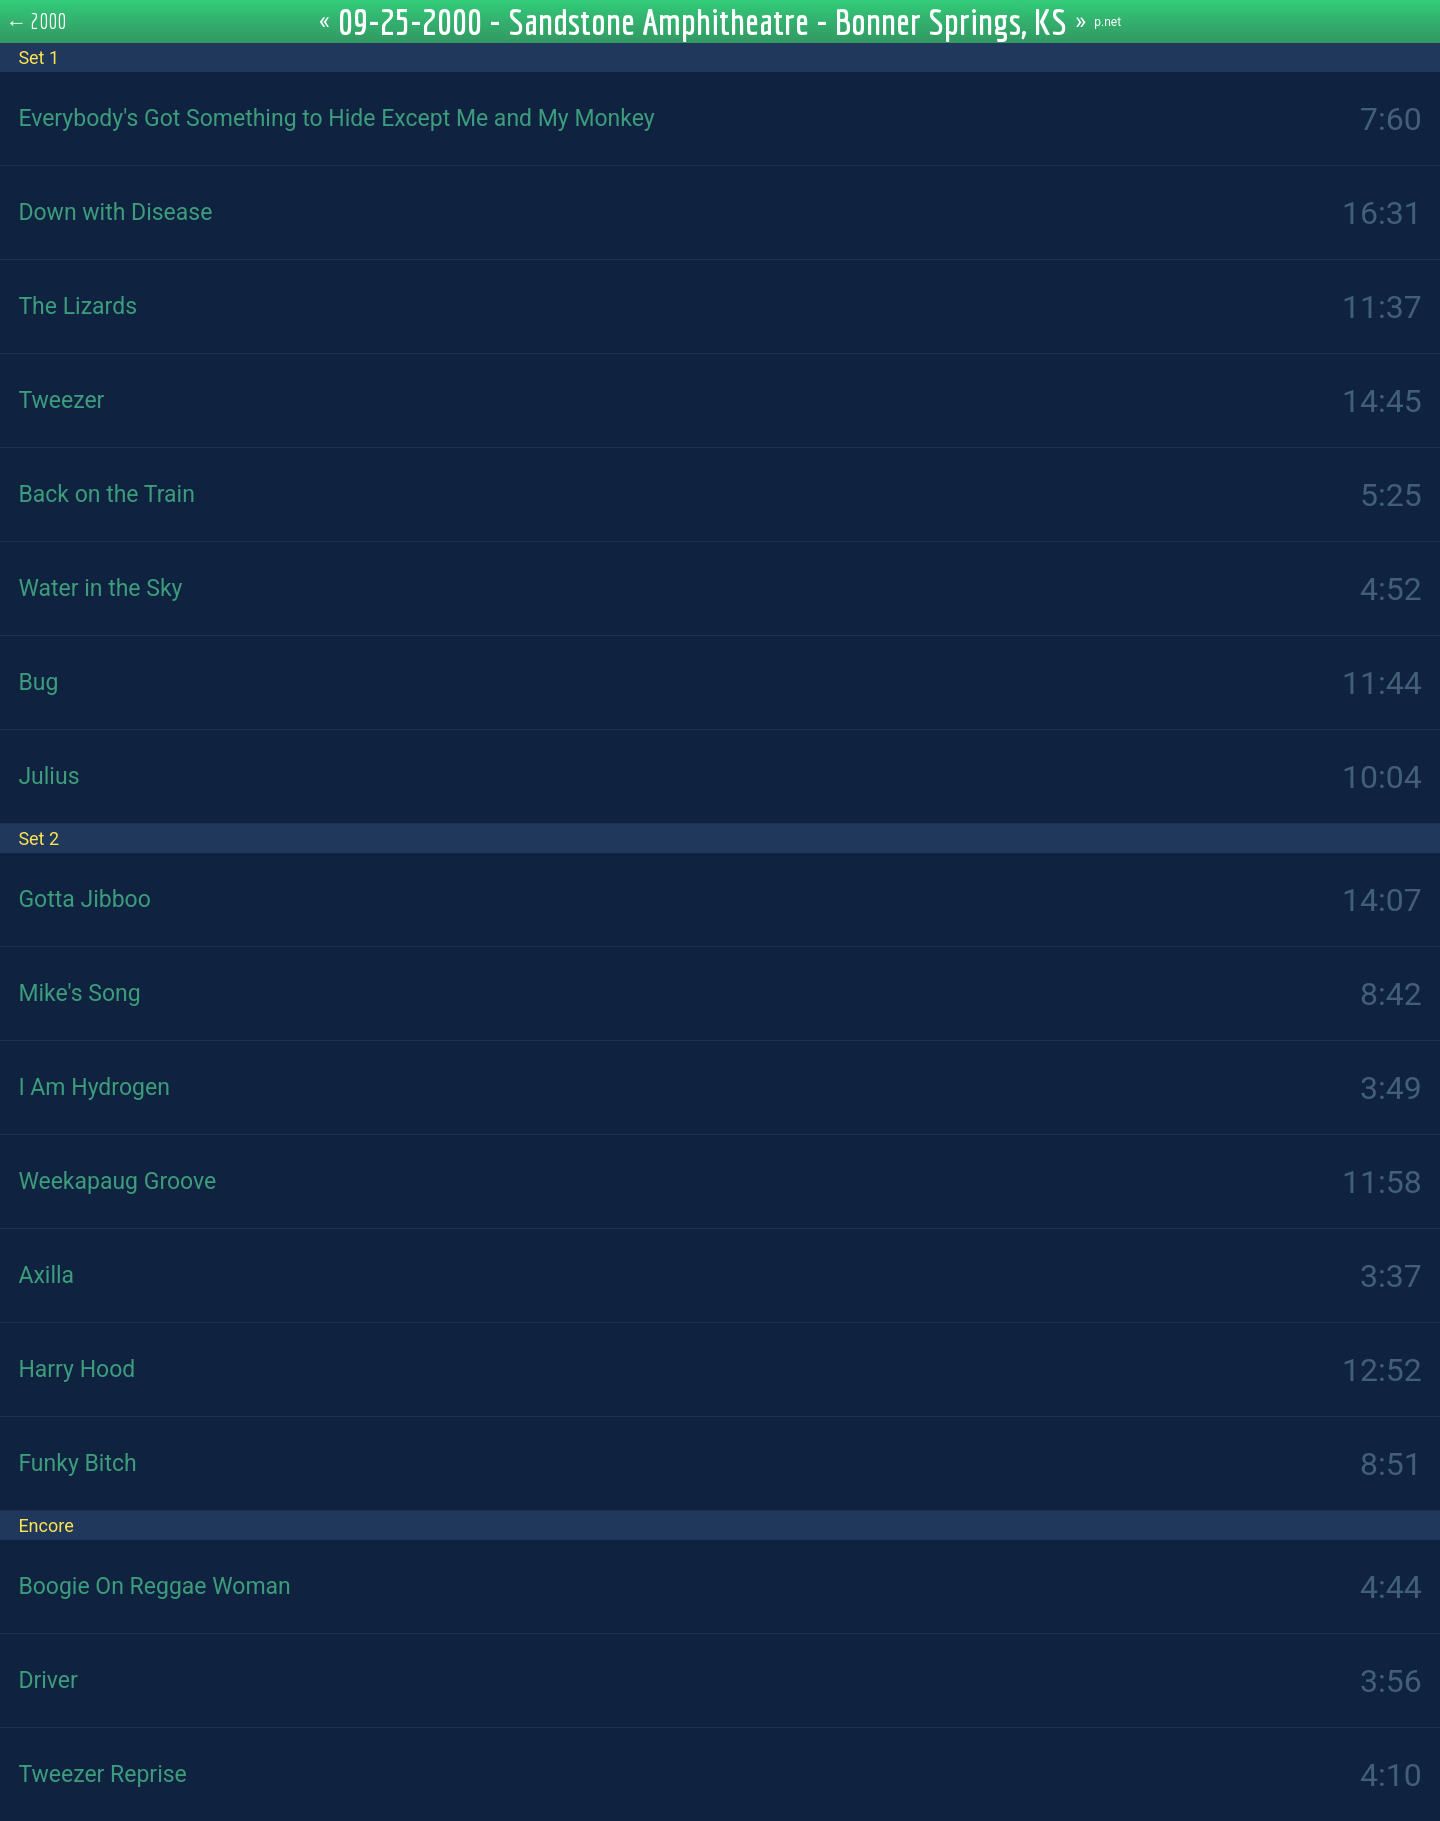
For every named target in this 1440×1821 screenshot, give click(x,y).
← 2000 (36, 21)
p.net (1107, 22)
